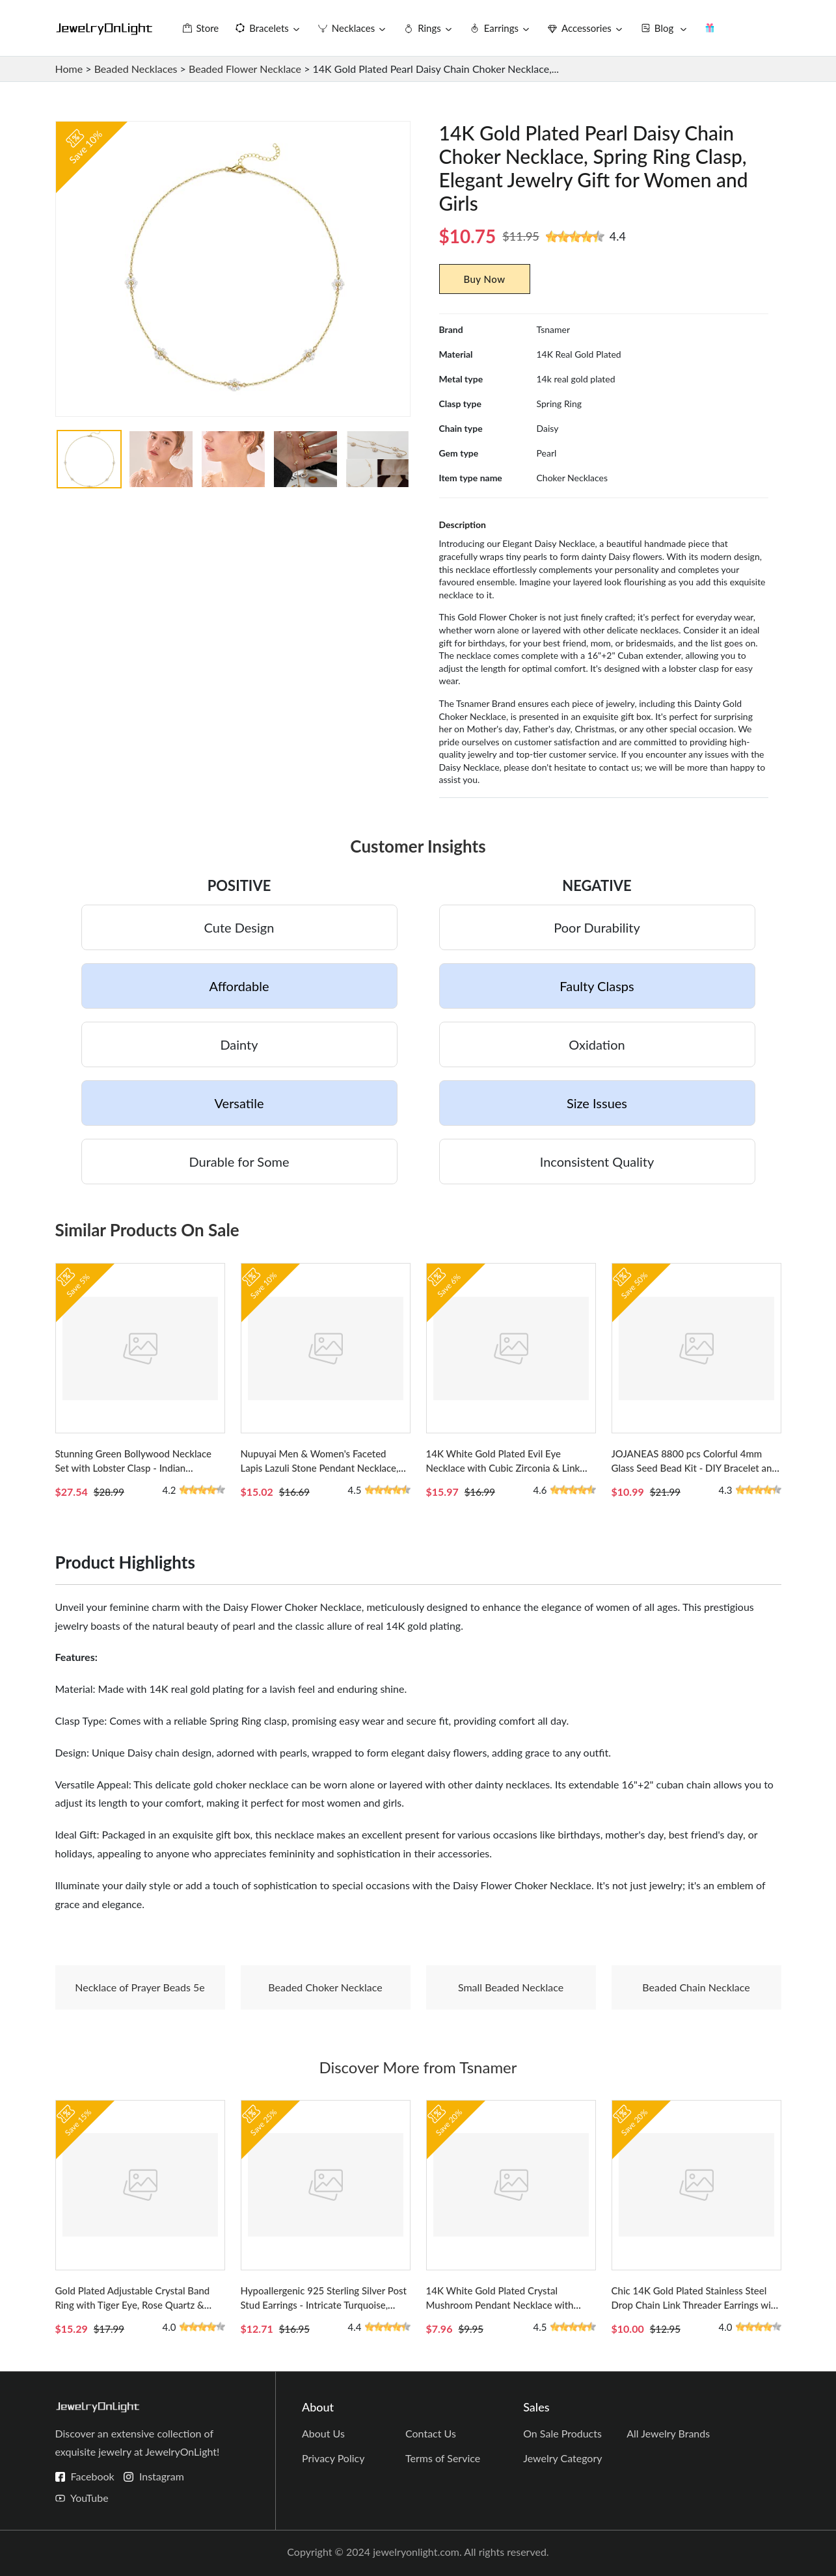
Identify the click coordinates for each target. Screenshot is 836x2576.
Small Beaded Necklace (510, 1987)
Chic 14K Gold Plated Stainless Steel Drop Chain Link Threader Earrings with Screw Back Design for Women (696, 2305)
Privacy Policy (333, 2458)
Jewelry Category (562, 2458)
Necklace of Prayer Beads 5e (140, 1987)
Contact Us (430, 2433)
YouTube (89, 2497)
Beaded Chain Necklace (695, 1987)
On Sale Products (562, 2433)
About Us (323, 2433)
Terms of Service (442, 2458)
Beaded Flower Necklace (245, 68)
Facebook (93, 2476)
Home (69, 68)
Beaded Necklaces (136, 68)
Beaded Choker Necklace (325, 1987)
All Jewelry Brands (668, 2433)
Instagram (161, 2476)
